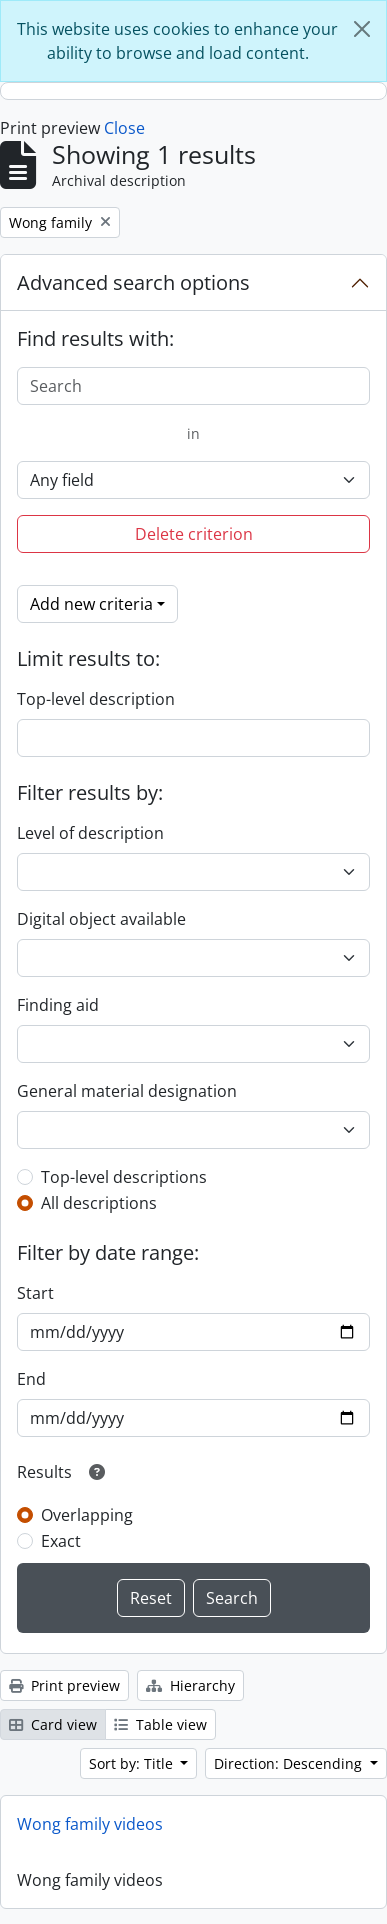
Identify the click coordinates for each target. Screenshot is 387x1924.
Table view (160, 1724)
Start (35, 1293)
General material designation (127, 1091)
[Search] (193, 386)
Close (124, 128)
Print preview (64, 1685)
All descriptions (99, 1203)
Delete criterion (194, 534)
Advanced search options (133, 282)
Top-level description (96, 699)
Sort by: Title (133, 1763)
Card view (53, 1724)
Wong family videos (90, 1824)
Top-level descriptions (124, 1177)
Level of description (90, 833)
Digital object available (101, 919)
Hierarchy (190, 1685)
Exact (61, 1541)
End (31, 1379)
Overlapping (87, 1515)
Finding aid (58, 1005)
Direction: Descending (290, 1763)
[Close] (362, 29)
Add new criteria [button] (91, 604)
